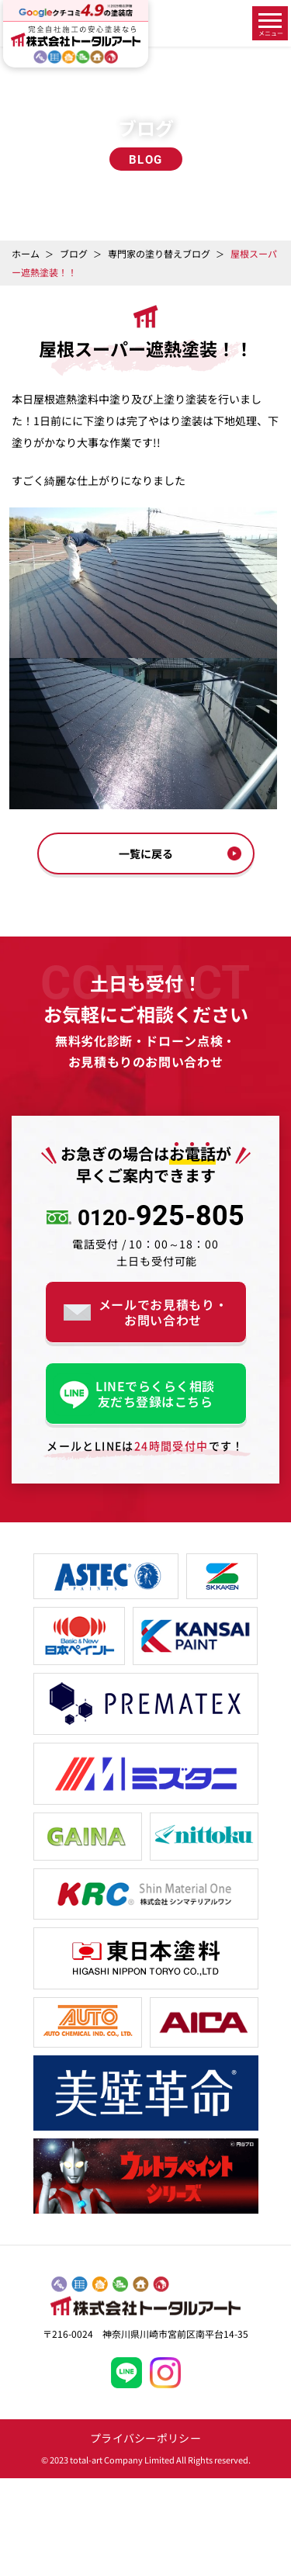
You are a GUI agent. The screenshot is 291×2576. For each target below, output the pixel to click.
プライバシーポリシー (145, 2438)
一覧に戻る (146, 853)
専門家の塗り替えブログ (159, 253)
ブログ (74, 253)
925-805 (161, 1217)
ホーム (26, 253)
